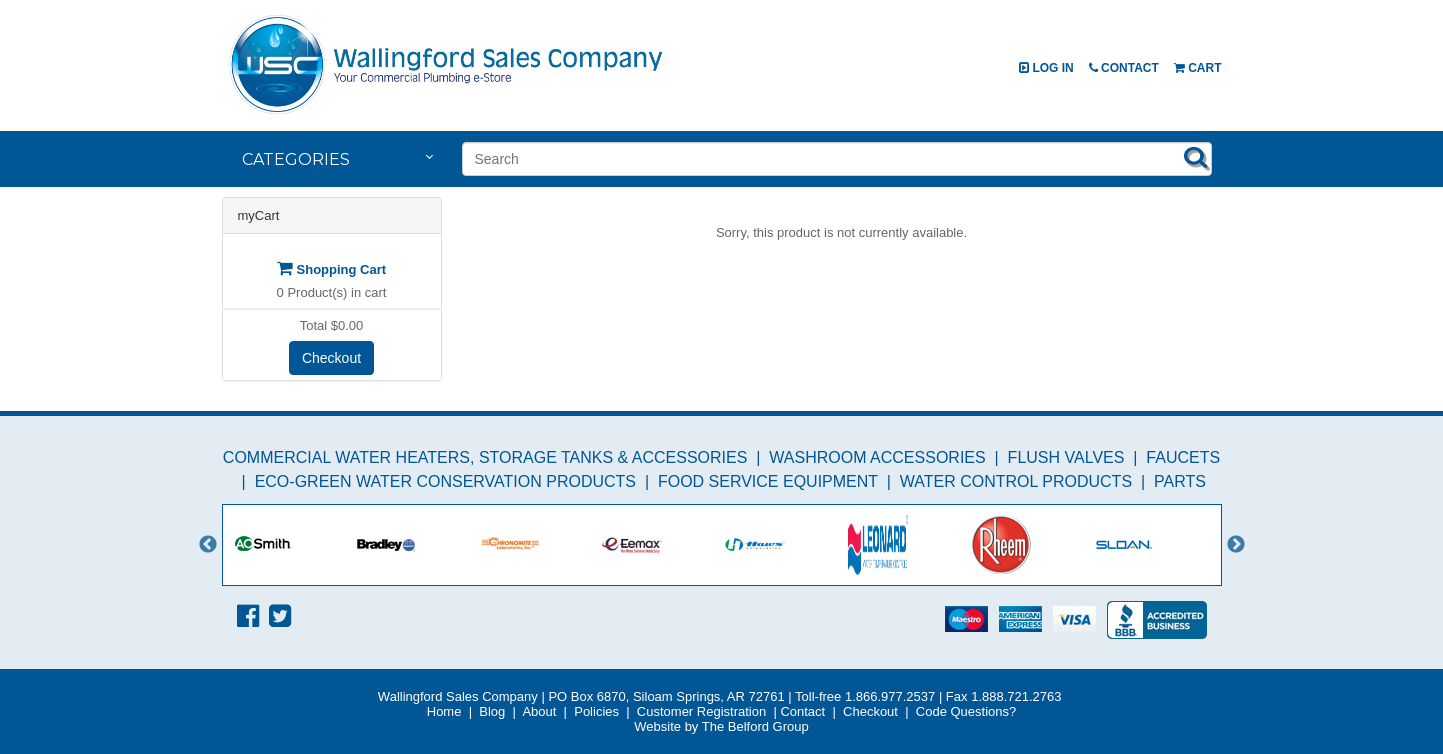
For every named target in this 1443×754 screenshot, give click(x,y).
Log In (1046, 68)
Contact (1124, 68)
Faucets (1183, 457)
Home (444, 711)
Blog (492, 711)
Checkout (331, 358)
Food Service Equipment (768, 481)
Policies (596, 711)
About (539, 711)
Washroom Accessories (877, 457)
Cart (1198, 68)
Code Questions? (966, 711)
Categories (296, 159)
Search (1196, 157)
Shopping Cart (331, 269)
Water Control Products (1016, 481)
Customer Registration (701, 711)
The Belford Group (755, 726)
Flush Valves (1066, 457)
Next (1236, 545)
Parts (1180, 481)
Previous (208, 545)
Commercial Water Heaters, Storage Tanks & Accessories (485, 457)
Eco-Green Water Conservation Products (445, 481)
